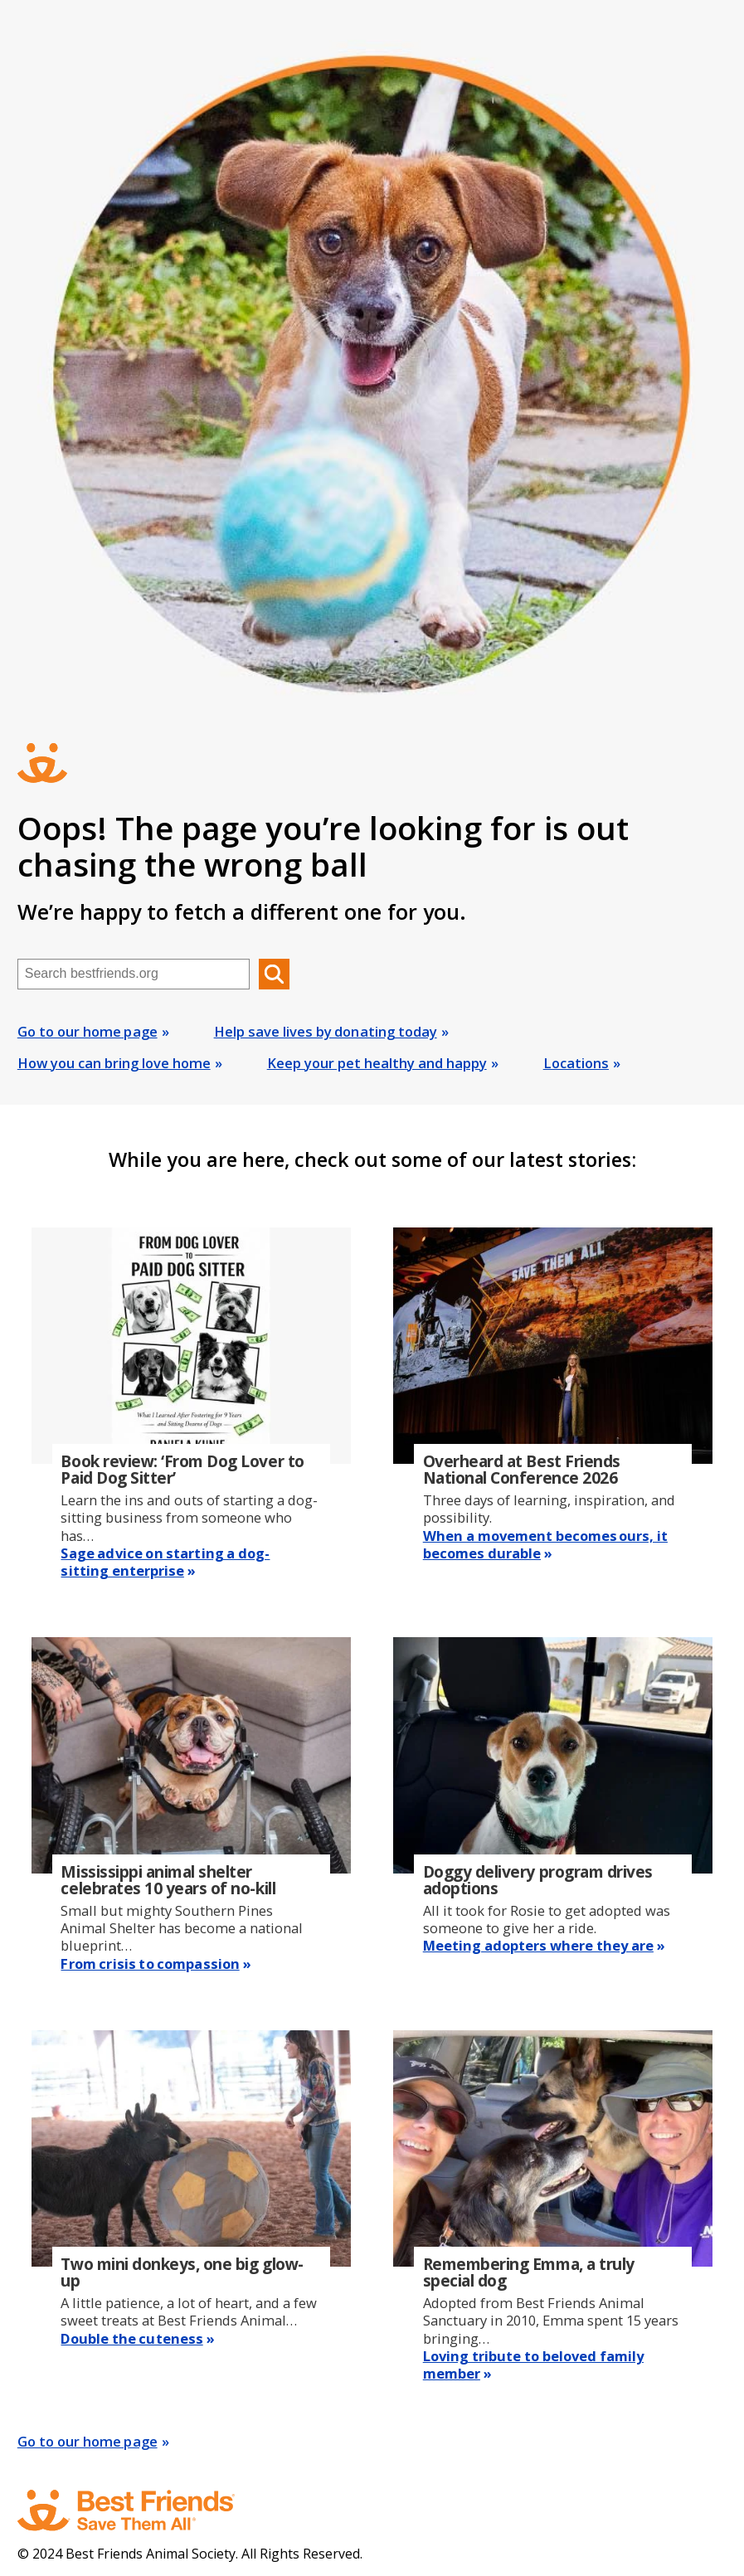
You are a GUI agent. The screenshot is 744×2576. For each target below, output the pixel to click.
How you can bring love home (114, 1062)
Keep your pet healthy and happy (377, 1062)
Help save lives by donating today (325, 1031)
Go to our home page (87, 1031)
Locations (576, 1062)
